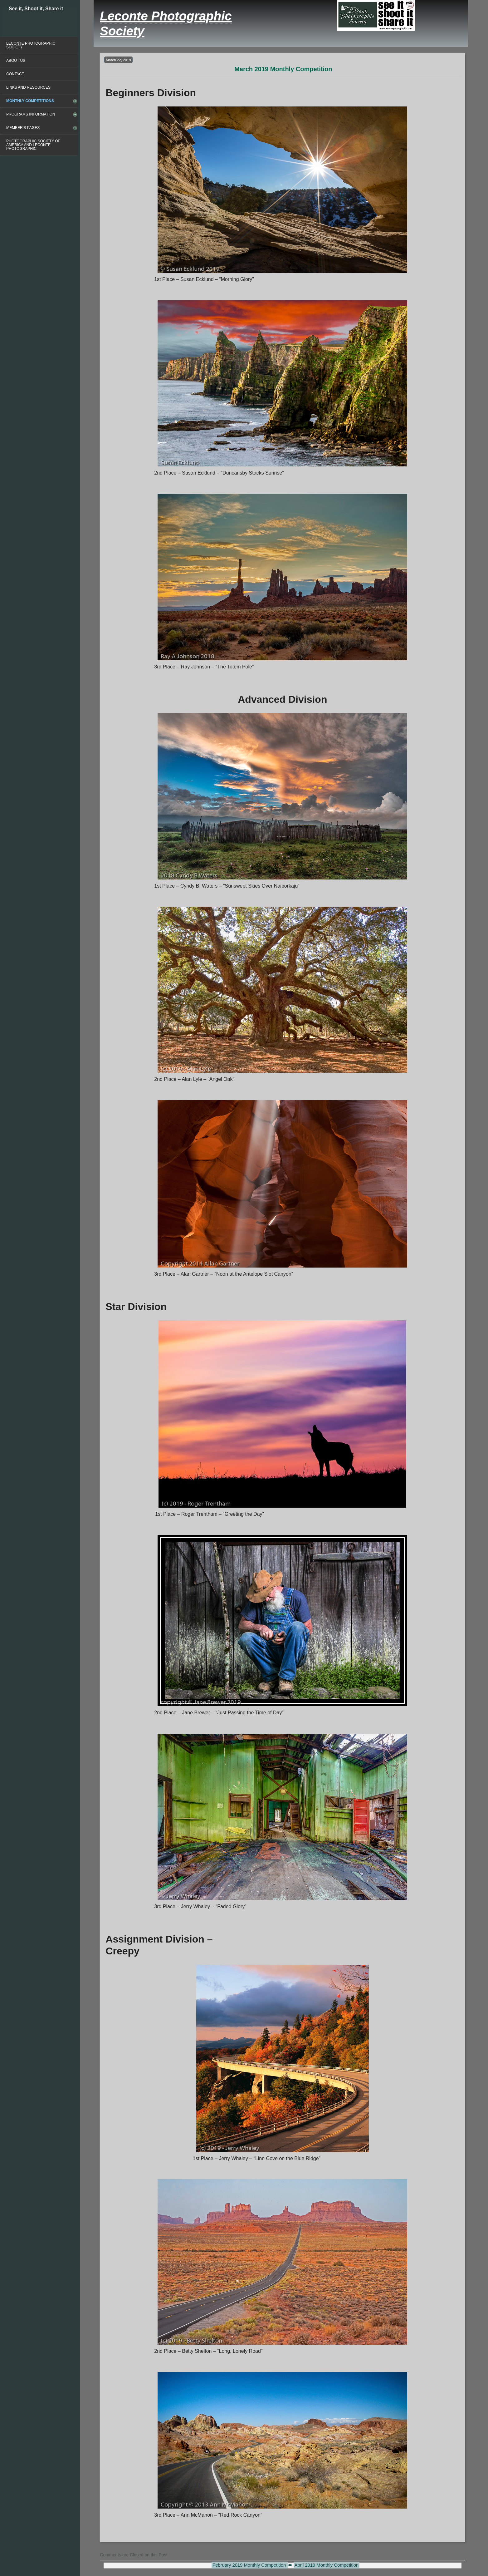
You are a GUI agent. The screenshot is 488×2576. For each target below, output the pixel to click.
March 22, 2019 (118, 60)
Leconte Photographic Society (30, 45)
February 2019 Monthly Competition (249, 2565)
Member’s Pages (23, 128)
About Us (15, 60)
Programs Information (30, 114)
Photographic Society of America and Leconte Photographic (33, 145)
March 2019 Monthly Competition (283, 69)
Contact (15, 74)
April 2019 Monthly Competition (327, 2565)
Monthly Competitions (30, 101)
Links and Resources (28, 87)
